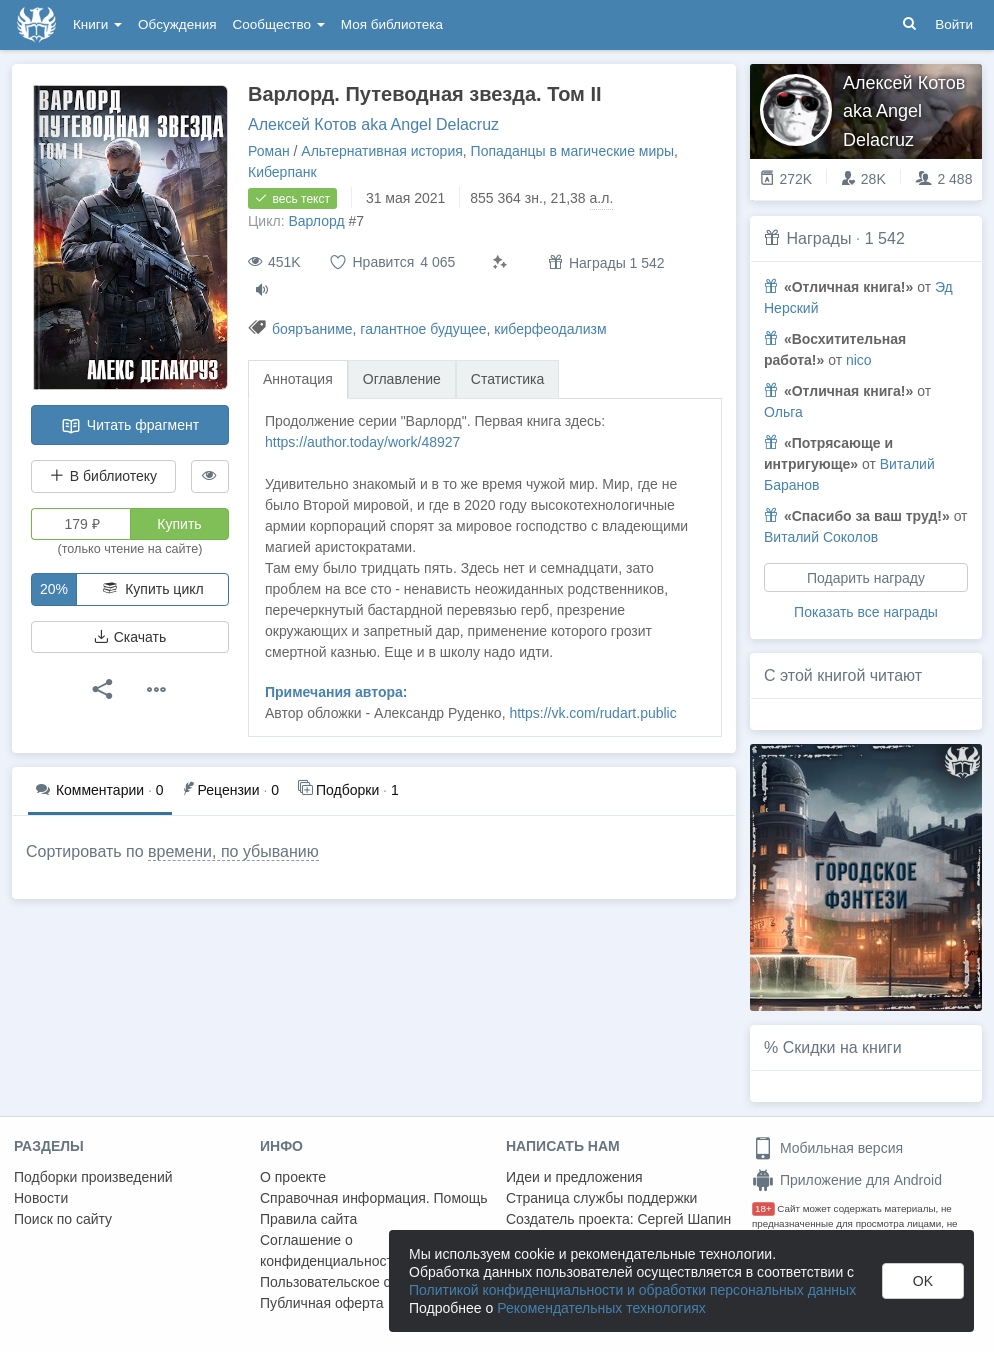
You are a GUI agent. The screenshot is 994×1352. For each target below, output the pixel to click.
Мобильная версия (827, 1148)
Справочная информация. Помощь (374, 1198)
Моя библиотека (392, 24)
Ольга (783, 412)
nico (859, 360)
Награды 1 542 (606, 262)
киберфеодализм (550, 329)
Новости (41, 1198)
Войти (954, 24)
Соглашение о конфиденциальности (330, 1250)
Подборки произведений (93, 1177)
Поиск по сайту (63, 1219)
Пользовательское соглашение (361, 1282)
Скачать (130, 637)
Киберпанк (282, 172)
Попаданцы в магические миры (573, 151)
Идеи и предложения (574, 1177)
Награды (818, 238)
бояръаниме (312, 329)
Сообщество (279, 24)
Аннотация (298, 379)
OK (923, 1281)
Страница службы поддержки (601, 1198)
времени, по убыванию (233, 851)
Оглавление (402, 379)
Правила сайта (308, 1219)
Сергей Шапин (684, 1219)
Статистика (508, 379)
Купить (179, 524)
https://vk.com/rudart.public (592, 713)
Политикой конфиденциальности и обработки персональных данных (632, 1290)
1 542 (885, 238)
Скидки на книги (842, 1047)
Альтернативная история (381, 151)
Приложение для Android (847, 1180)
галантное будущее (423, 329)
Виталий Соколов (821, 537)
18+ (763, 1208)
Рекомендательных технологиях (601, 1308)
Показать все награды (866, 612)
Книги (97, 24)
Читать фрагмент (130, 426)
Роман (269, 151)
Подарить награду (866, 578)
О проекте (293, 1177)
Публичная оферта (322, 1303)
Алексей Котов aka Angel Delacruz (373, 124)
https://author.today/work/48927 (362, 442)
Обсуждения (177, 24)
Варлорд (316, 221)
